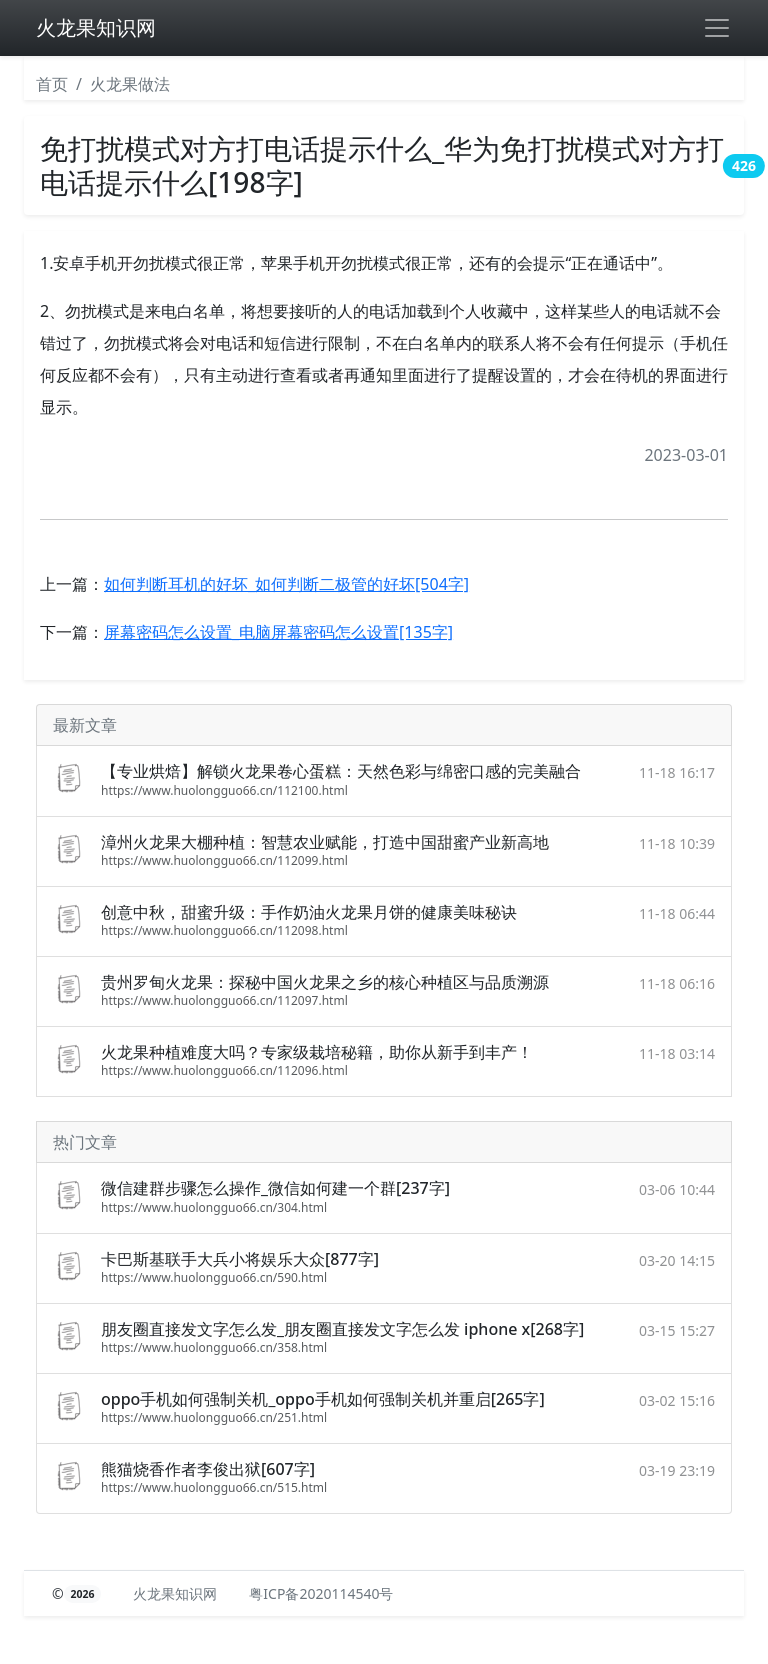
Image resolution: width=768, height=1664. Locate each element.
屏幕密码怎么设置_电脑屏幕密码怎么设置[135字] (278, 632)
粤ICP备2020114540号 (321, 1593)
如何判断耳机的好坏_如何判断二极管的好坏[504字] (286, 584)
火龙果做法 (130, 84)
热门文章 (85, 1142)
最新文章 (85, 725)
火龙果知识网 (96, 27)
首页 (52, 84)
